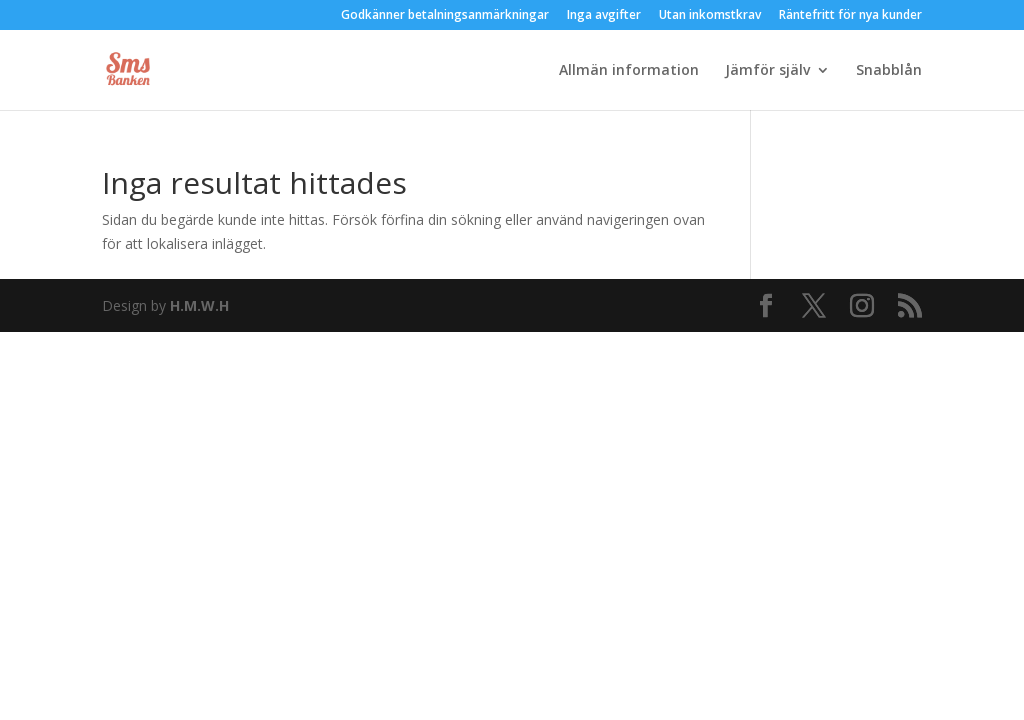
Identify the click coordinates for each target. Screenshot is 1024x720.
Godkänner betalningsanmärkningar (445, 16)
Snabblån (889, 71)
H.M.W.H (199, 305)
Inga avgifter (604, 16)
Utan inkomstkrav (710, 16)
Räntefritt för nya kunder (850, 16)
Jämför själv (767, 71)
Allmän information (629, 71)
